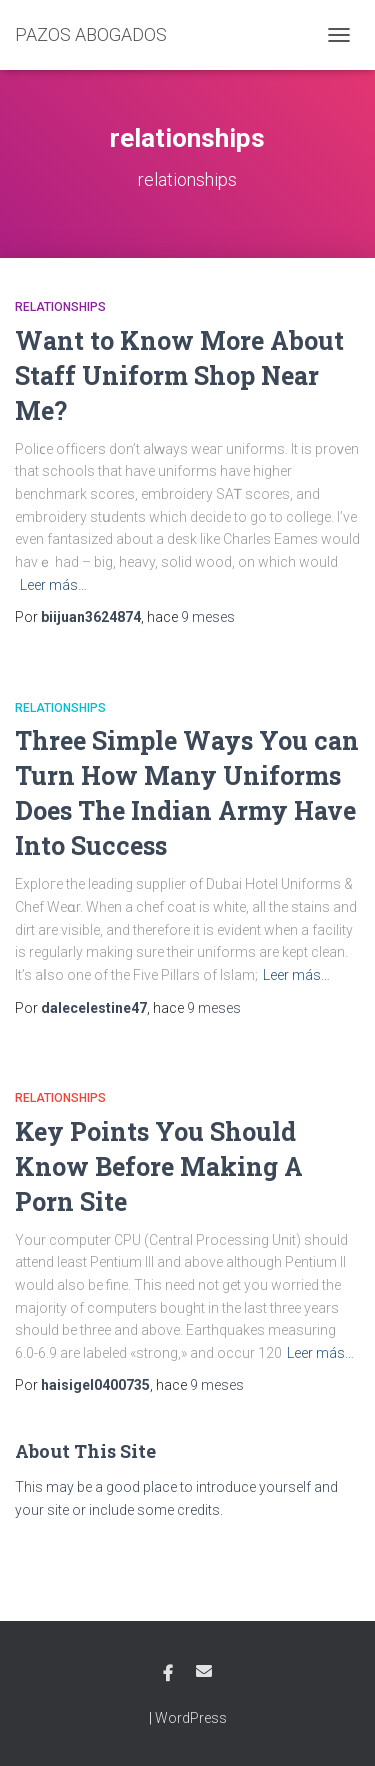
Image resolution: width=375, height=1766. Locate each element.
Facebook (168, 1674)
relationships (60, 307)
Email (204, 1671)
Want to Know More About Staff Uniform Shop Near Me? (179, 375)
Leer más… (53, 585)
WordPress (191, 1718)
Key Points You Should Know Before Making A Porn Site (159, 1166)
